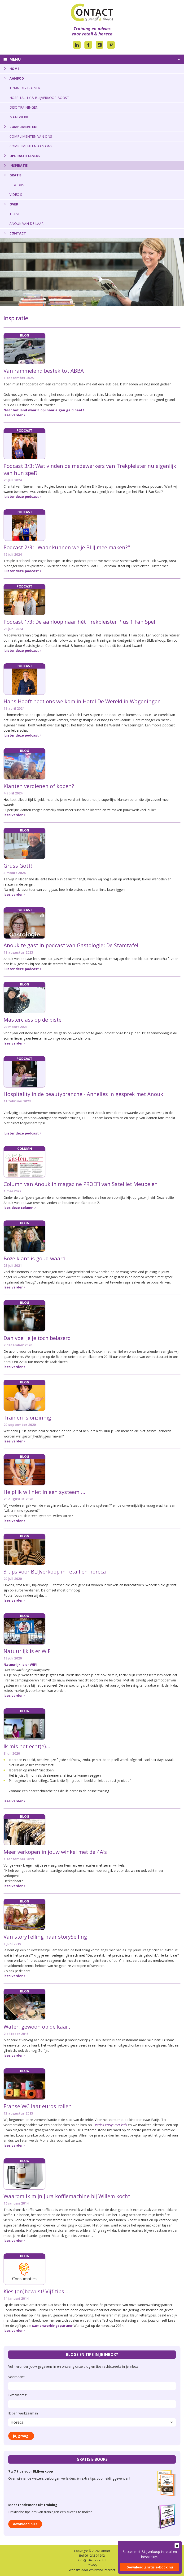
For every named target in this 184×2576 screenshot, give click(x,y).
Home (14, 68)
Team (14, 214)
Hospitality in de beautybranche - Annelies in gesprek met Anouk (83, 1093)
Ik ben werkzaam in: (23, 2413)
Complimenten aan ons (30, 146)
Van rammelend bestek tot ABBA (44, 370)
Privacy (92, 2565)
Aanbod (16, 78)
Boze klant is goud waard (35, 1258)
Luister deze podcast (21, 496)
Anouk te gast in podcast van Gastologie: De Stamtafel (71, 945)
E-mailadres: (17, 2395)
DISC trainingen (23, 107)
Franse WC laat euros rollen (38, 2106)
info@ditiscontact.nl (92, 2560)
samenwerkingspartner (52, 2325)
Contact (17, 233)
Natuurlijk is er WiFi (28, 1651)
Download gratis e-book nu (150, 2567)
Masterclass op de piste (32, 1019)
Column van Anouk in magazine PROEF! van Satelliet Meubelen (81, 1183)
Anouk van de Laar (26, 223)
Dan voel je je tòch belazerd (37, 1337)
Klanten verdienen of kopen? (39, 785)
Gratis (15, 175)
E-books (16, 185)
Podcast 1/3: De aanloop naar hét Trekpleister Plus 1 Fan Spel (79, 621)
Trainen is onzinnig (27, 1417)
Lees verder (13, 415)
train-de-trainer (24, 88)
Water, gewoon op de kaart (37, 2026)
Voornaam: (16, 2377)
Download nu (24, 2524)
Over (13, 204)
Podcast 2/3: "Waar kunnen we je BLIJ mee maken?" (67, 547)
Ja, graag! (21, 2436)
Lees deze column (18, 1207)
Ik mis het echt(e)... (27, 1746)
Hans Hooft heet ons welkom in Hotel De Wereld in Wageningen (82, 701)
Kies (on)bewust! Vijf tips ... (37, 2291)
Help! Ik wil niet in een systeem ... (44, 1491)
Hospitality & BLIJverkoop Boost (39, 97)
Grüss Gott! (18, 865)
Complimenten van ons (30, 136)
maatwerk (18, 117)
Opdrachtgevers (24, 156)
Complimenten (23, 126)
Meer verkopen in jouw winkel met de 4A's (55, 1851)
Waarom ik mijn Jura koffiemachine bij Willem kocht (67, 2196)
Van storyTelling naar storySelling (45, 1936)
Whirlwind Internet (102, 2570)
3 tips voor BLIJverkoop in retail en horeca (55, 1571)
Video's (15, 194)
